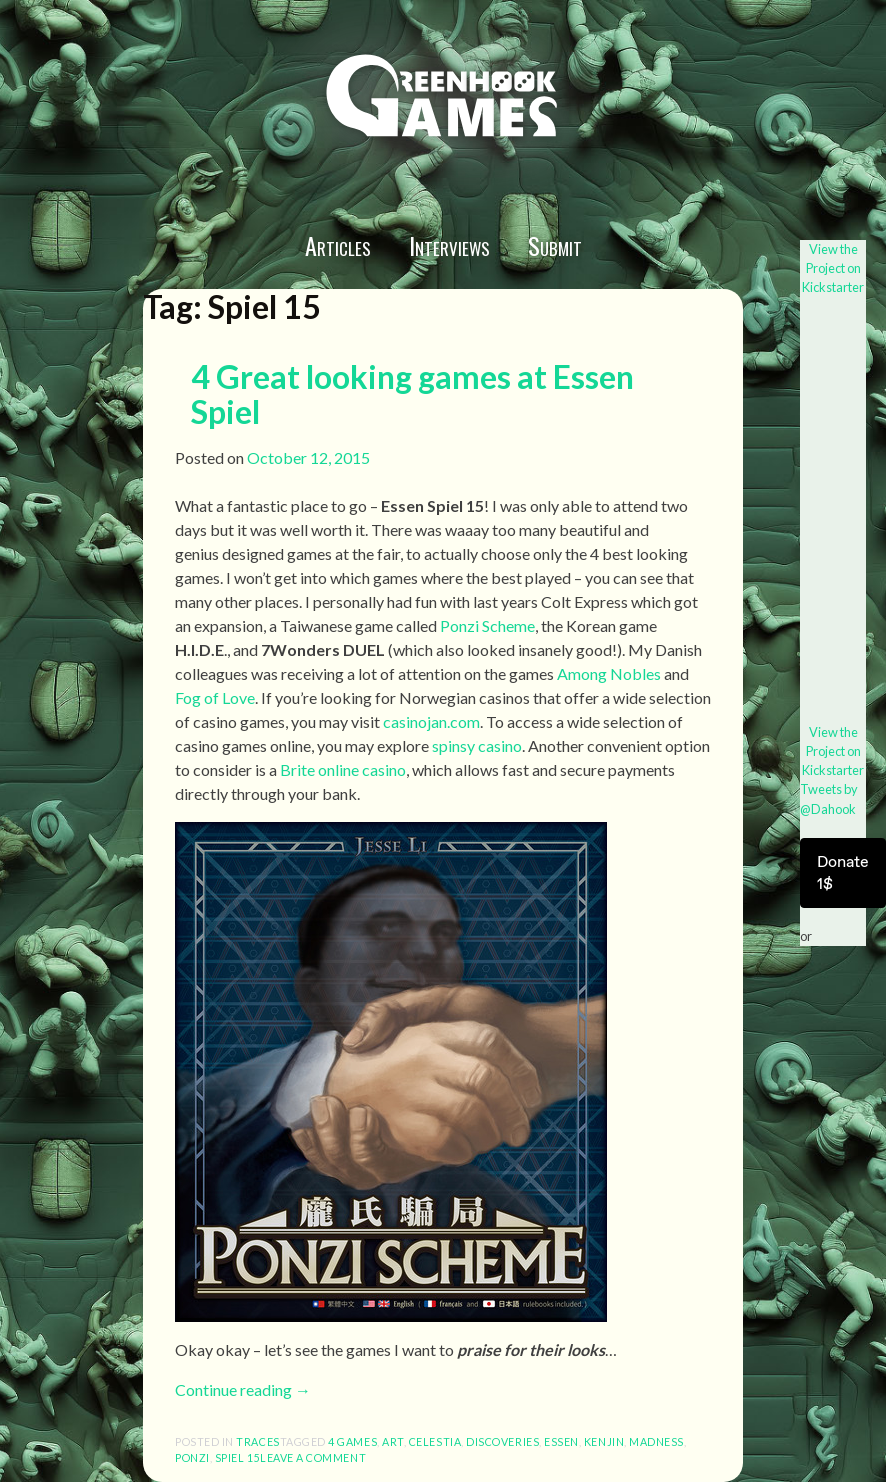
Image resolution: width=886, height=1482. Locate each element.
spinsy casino (477, 745)
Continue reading (243, 1389)
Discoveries (502, 1441)
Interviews (449, 245)
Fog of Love (215, 697)
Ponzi (192, 1457)
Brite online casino (343, 769)
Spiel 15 (237, 1457)
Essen (561, 1441)
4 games (352, 1441)
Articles (338, 245)
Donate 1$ (843, 872)
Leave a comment (313, 1457)
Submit (555, 245)
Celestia (435, 1441)
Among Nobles (609, 673)
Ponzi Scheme (487, 625)
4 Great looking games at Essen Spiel (412, 394)
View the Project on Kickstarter (833, 268)
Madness (656, 1441)
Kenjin (604, 1441)
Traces (257, 1441)
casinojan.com (431, 721)
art (393, 1441)
